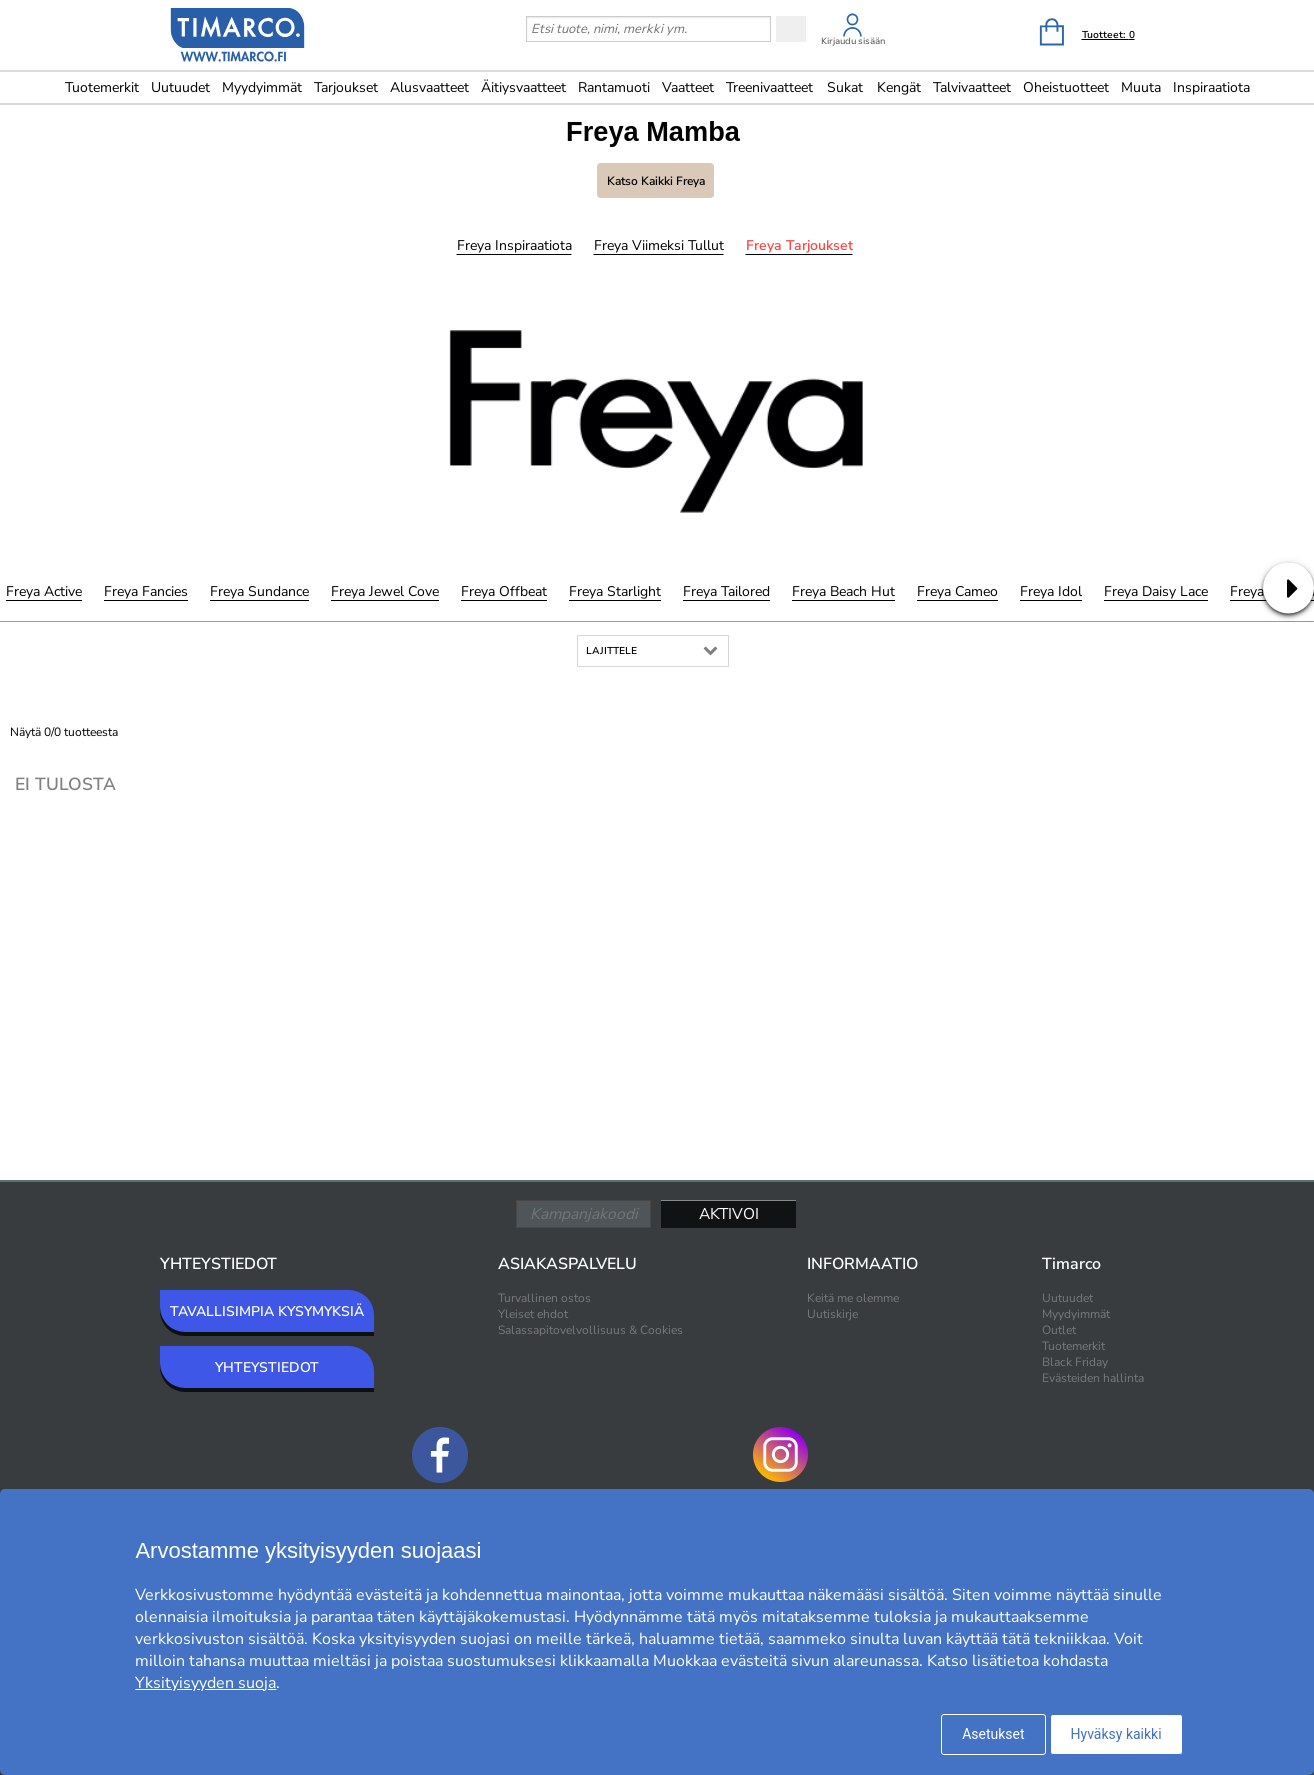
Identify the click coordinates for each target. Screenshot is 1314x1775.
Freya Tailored (726, 591)
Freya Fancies (146, 591)
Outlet (1059, 1330)
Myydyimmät (262, 87)
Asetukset (993, 1734)
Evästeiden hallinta (1093, 1378)
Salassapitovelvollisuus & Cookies (590, 1330)
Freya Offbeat (504, 591)
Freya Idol (1051, 591)
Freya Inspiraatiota (514, 245)
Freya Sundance (259, 591)
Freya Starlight (615, 591)
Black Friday (1075, 1362)
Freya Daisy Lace (1156, 591)
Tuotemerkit (102, 87)
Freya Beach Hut (843, 591)
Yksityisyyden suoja (205, 1683)
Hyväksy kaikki (1116, 1734)
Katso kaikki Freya (656, 181)
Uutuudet (180, 87)
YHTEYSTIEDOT (267, 1367)
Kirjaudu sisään (853, 41)
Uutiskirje (832, 1314)
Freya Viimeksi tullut (659, 245)
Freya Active (44, 591)
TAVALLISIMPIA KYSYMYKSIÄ (267, 1311)
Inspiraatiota (1211, 87)
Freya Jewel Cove (385, 591)
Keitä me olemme (853, 1298)
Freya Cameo (957, 591)
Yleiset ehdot (533, 1314)
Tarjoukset (346, 87)
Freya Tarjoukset (799, 245)
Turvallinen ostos (544, 1298)
